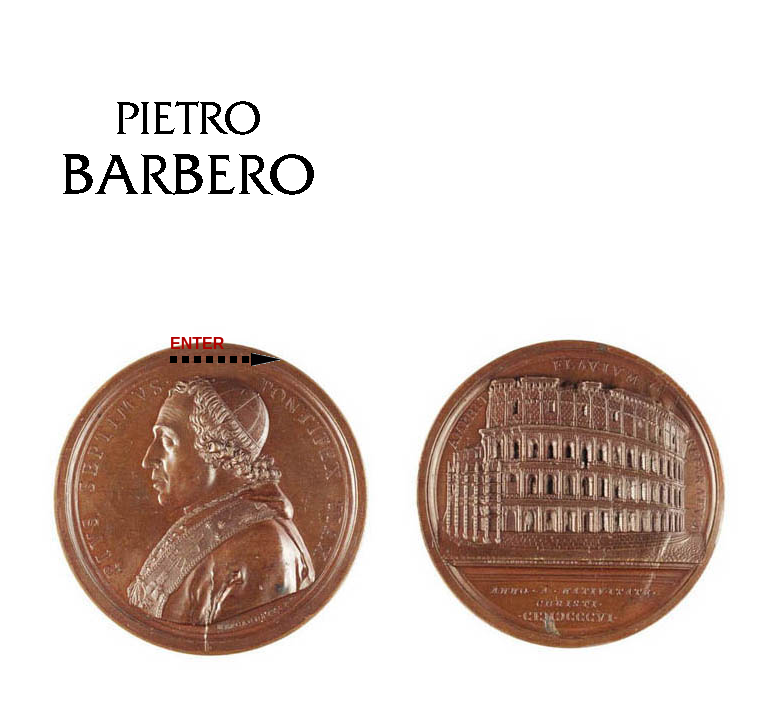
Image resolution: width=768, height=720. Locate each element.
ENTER (225, 350)
